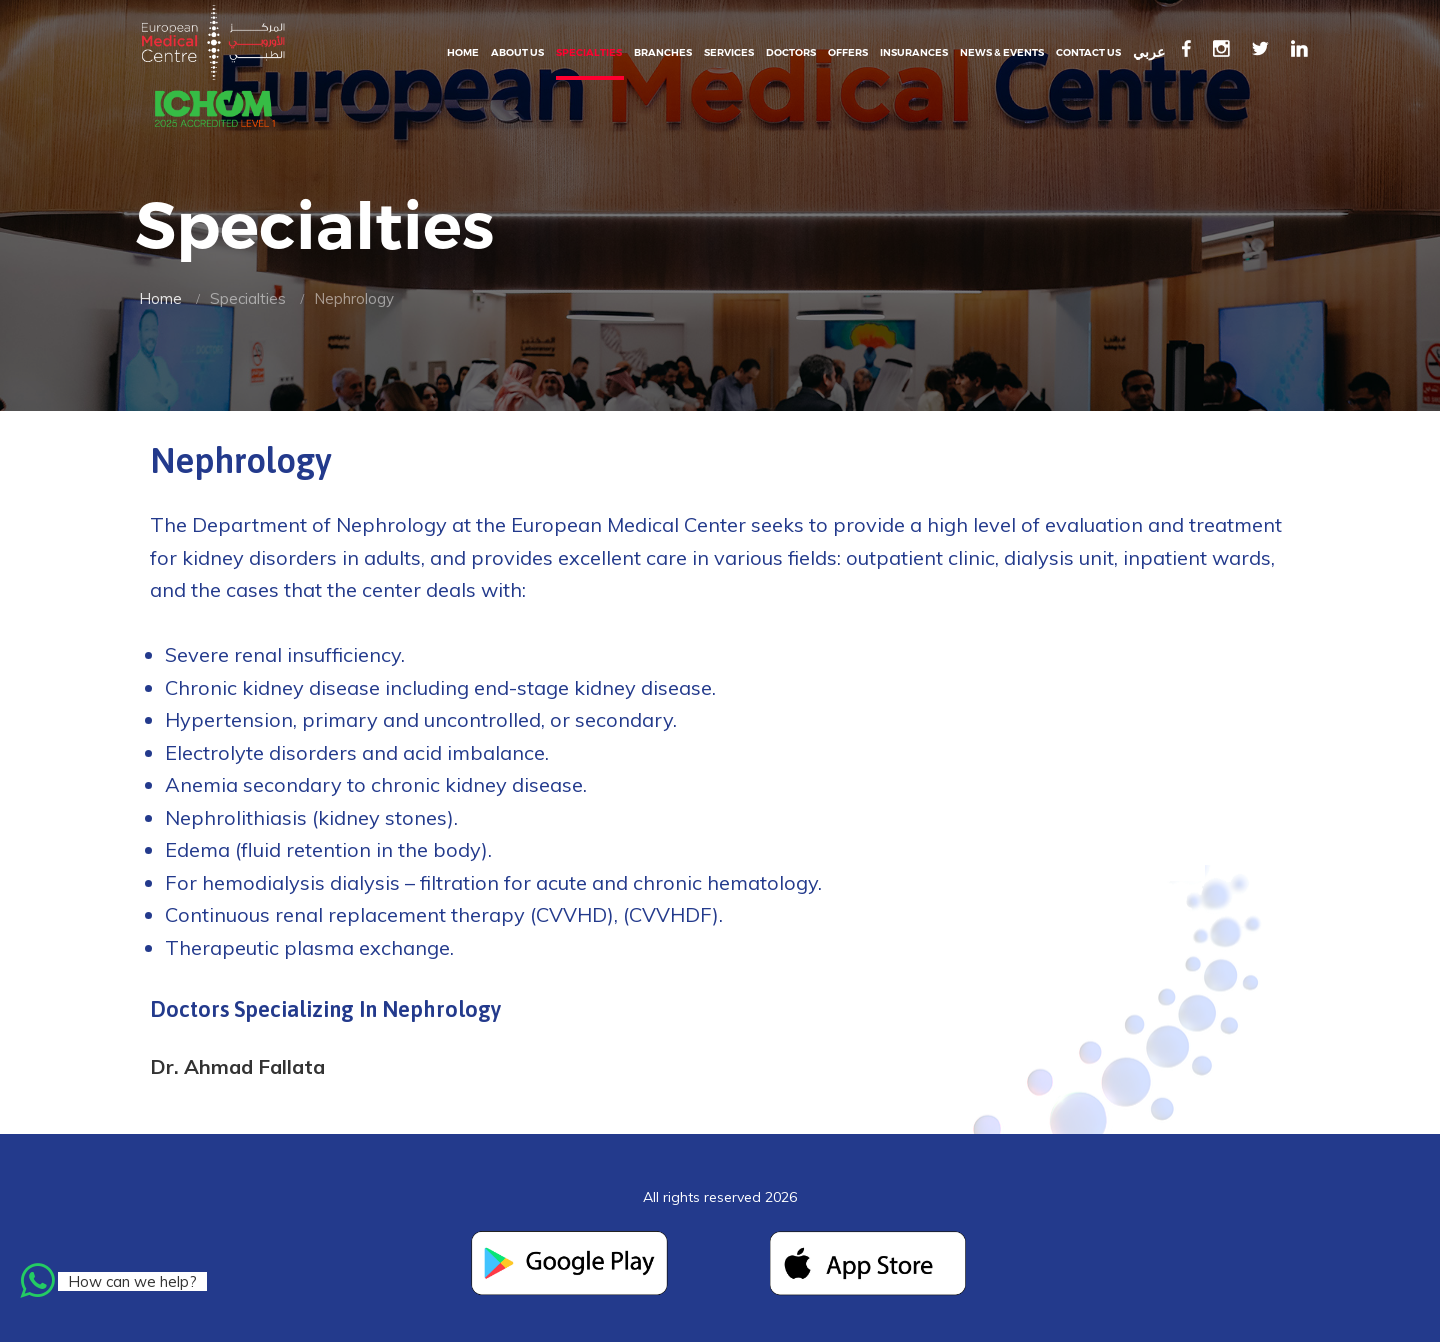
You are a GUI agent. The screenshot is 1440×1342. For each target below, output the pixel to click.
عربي (1149, 52)
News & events (1002, 52)
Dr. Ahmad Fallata (237, 1066)
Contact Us (1088, 52)
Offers (848, 52)
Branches (663, 52)
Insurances (914, 52)
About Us (517, 52)
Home (463, 52)
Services (729, 52)
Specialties (589, 52)
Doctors (791, 52)
